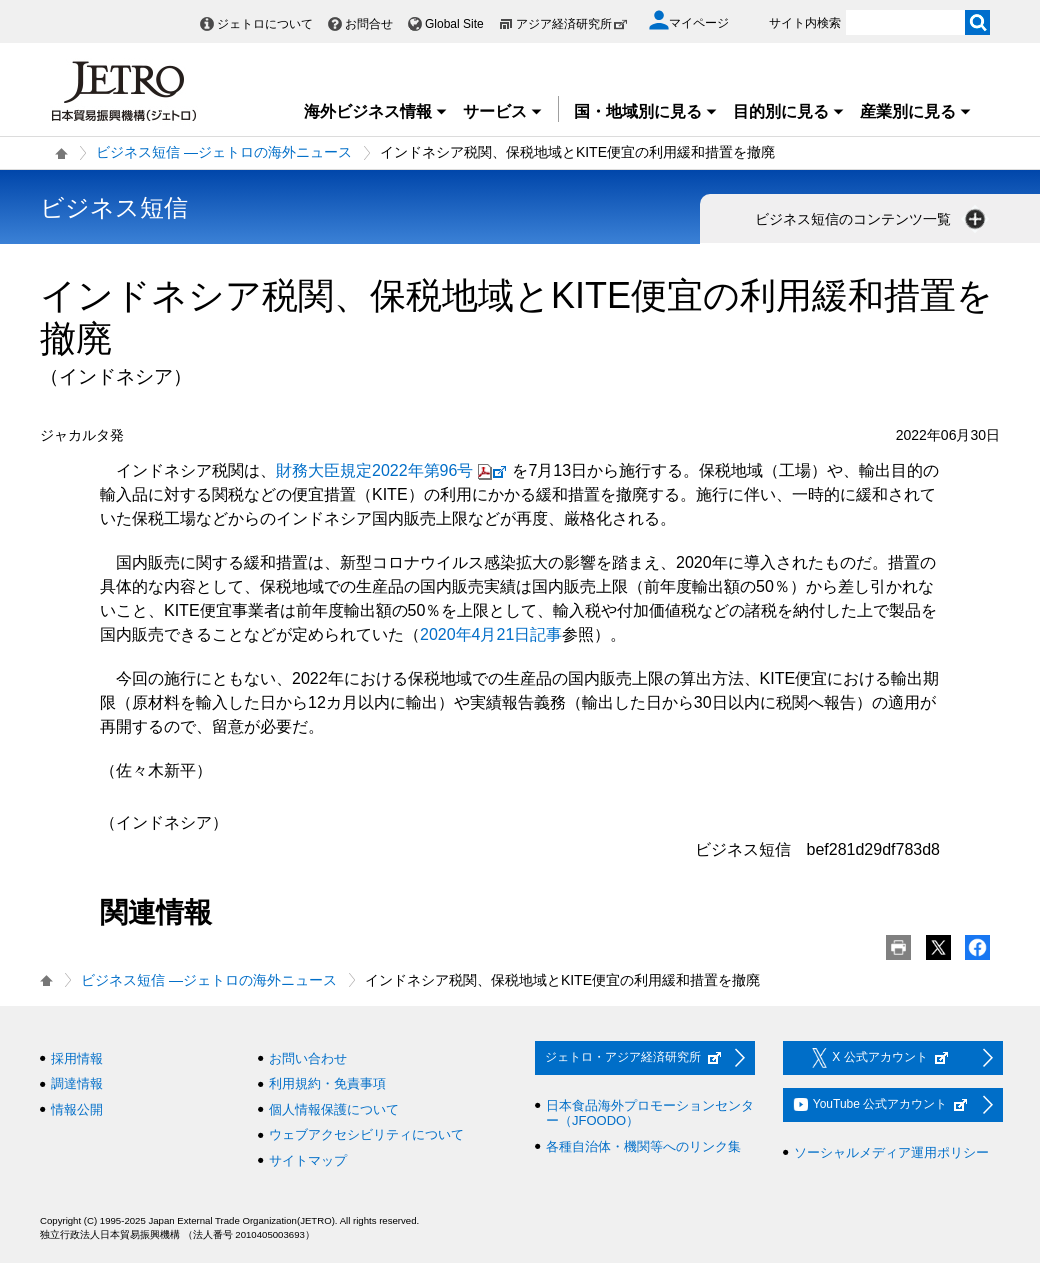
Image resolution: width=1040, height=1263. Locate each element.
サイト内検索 (805, 23)
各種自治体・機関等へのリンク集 (643, 1146)
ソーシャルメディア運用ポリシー (891, 1152)
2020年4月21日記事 (491, 634)
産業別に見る (916, 111)
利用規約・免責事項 (327, 1083)
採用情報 (77, 1058)
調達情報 (77, 1083)
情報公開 (77, 1109)
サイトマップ (308, 1160)
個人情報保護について (334, 1109)
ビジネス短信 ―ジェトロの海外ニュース (224, 152)
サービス (503, 111)
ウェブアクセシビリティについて (366, 1134)
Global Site (454, 24)
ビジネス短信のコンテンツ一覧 (872, 219)
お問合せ (369, 24)
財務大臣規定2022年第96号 (394, 470)
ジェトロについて (265, 24)
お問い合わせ (308, 1058)
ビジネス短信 (114, 207)
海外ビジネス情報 (376, 111)
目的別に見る (789, 111)
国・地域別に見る (646, 111)
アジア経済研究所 (572, 24)
